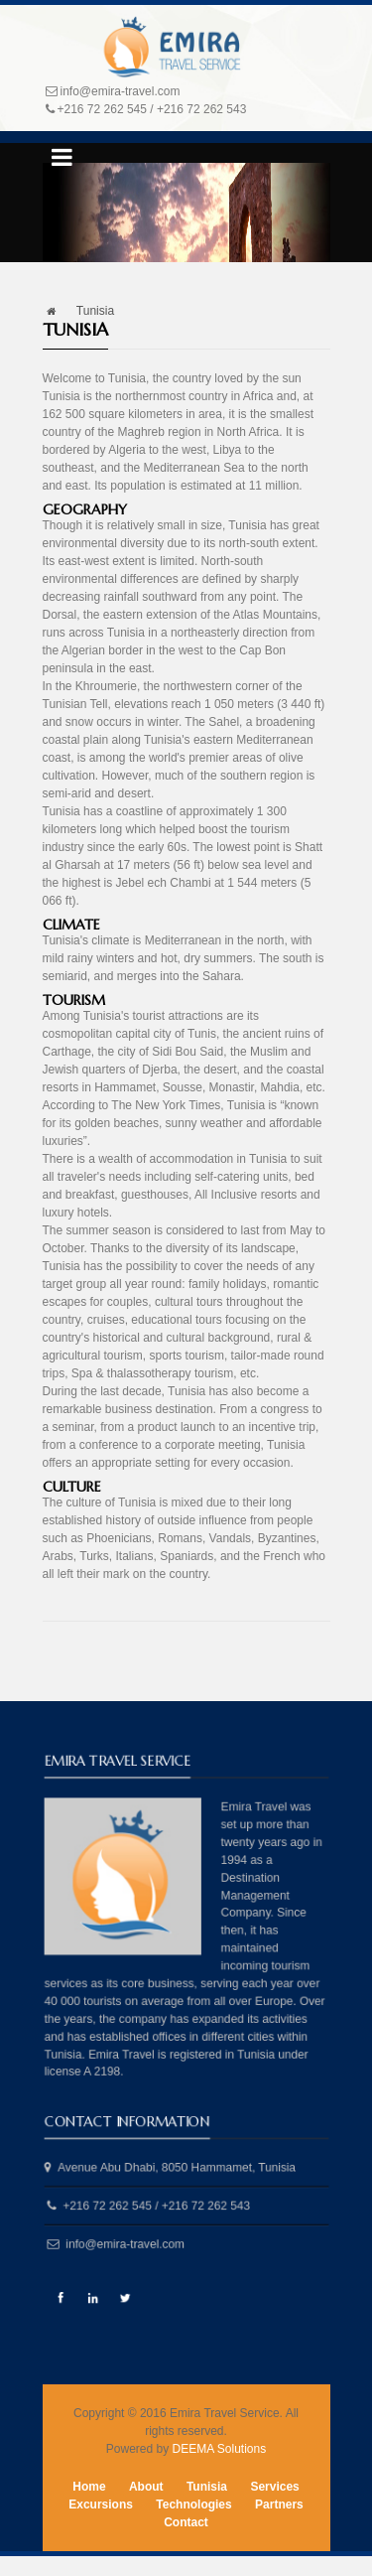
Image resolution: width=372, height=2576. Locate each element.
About (146, 2487)
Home (88, 2487)
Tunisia (206, 2487)
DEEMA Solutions (219, 2449)
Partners (279, 2504)
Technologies (193, 2504)
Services (274, 2487)
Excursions (100, 2504)
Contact (186, 2522)
